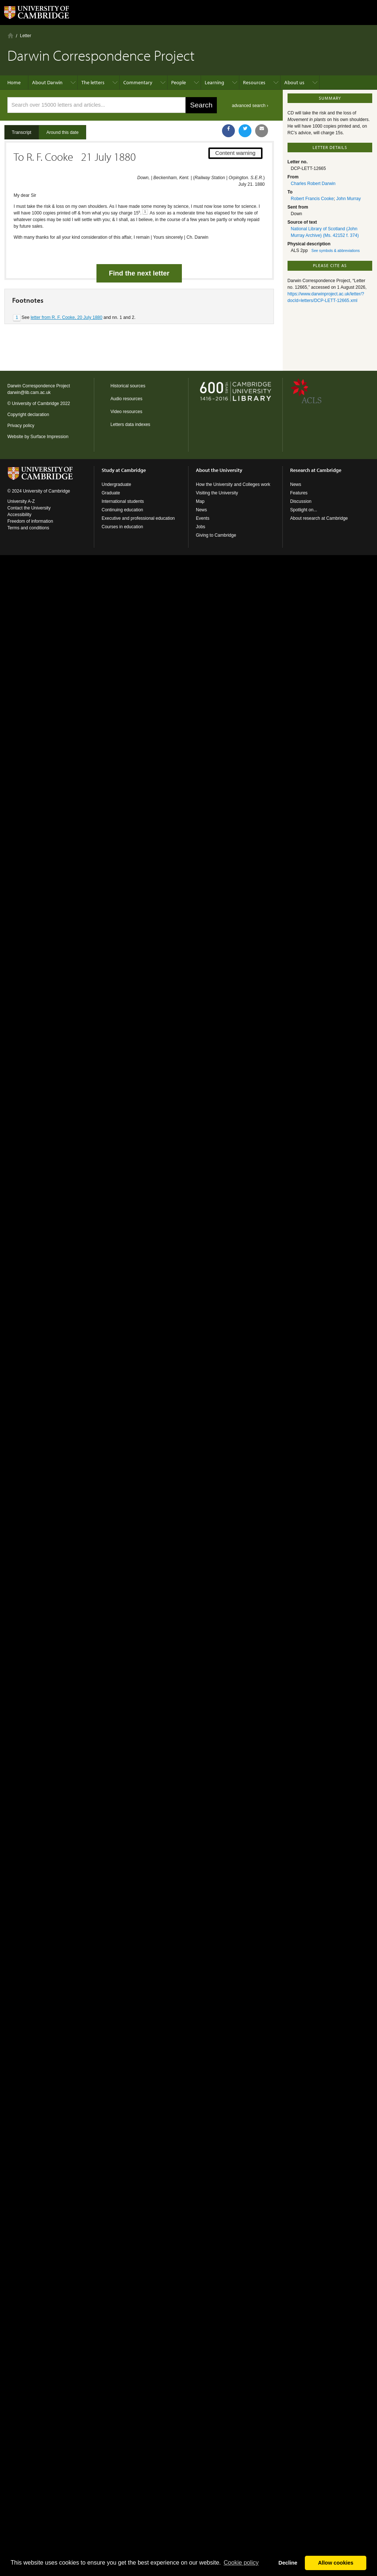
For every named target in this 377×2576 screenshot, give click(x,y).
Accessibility (19, 514)
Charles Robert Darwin (313, 183)
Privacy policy (20, 425)
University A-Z (21, 501)
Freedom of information (30, 521)
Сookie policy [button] (240, 2562)
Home (10, 35)
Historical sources (127, 385)
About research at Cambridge (319, 518)
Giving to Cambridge (216, 535)
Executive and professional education (138, 518)
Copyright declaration (28, 414)
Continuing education (122, 509)
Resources (254, 82)
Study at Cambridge (124, 470)
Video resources (126, 411)
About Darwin (47, 82)
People (178, 82)
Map (200, 501)
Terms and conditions (28, 527)
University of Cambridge (35, 403)
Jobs (200, 526)
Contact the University (28, 508)
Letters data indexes (130, 424)
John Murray (348, 198)
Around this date (62, 132)
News (201, 509)
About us (294, 82)
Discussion (300, 501)
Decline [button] (287, 2563)
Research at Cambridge (315, 470)
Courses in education (122, 526)
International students (123, 501)
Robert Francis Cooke (312, 198)
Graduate (111, 492)
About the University (219, 470)
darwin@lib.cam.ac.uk (29, 392)
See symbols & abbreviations (335, 251)
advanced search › (250, 105)
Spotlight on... (303, 509)
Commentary (137, 82)
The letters (93, 82)
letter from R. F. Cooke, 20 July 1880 (66, 317)
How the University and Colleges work (233, 484)
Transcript (21, 132)
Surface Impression (49, 436)
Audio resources (126, 398)
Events (202, 518)
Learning (214, 82)
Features (298, 492)
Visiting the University (217, 492)
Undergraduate (116, 484)
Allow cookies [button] (335, 2563)
